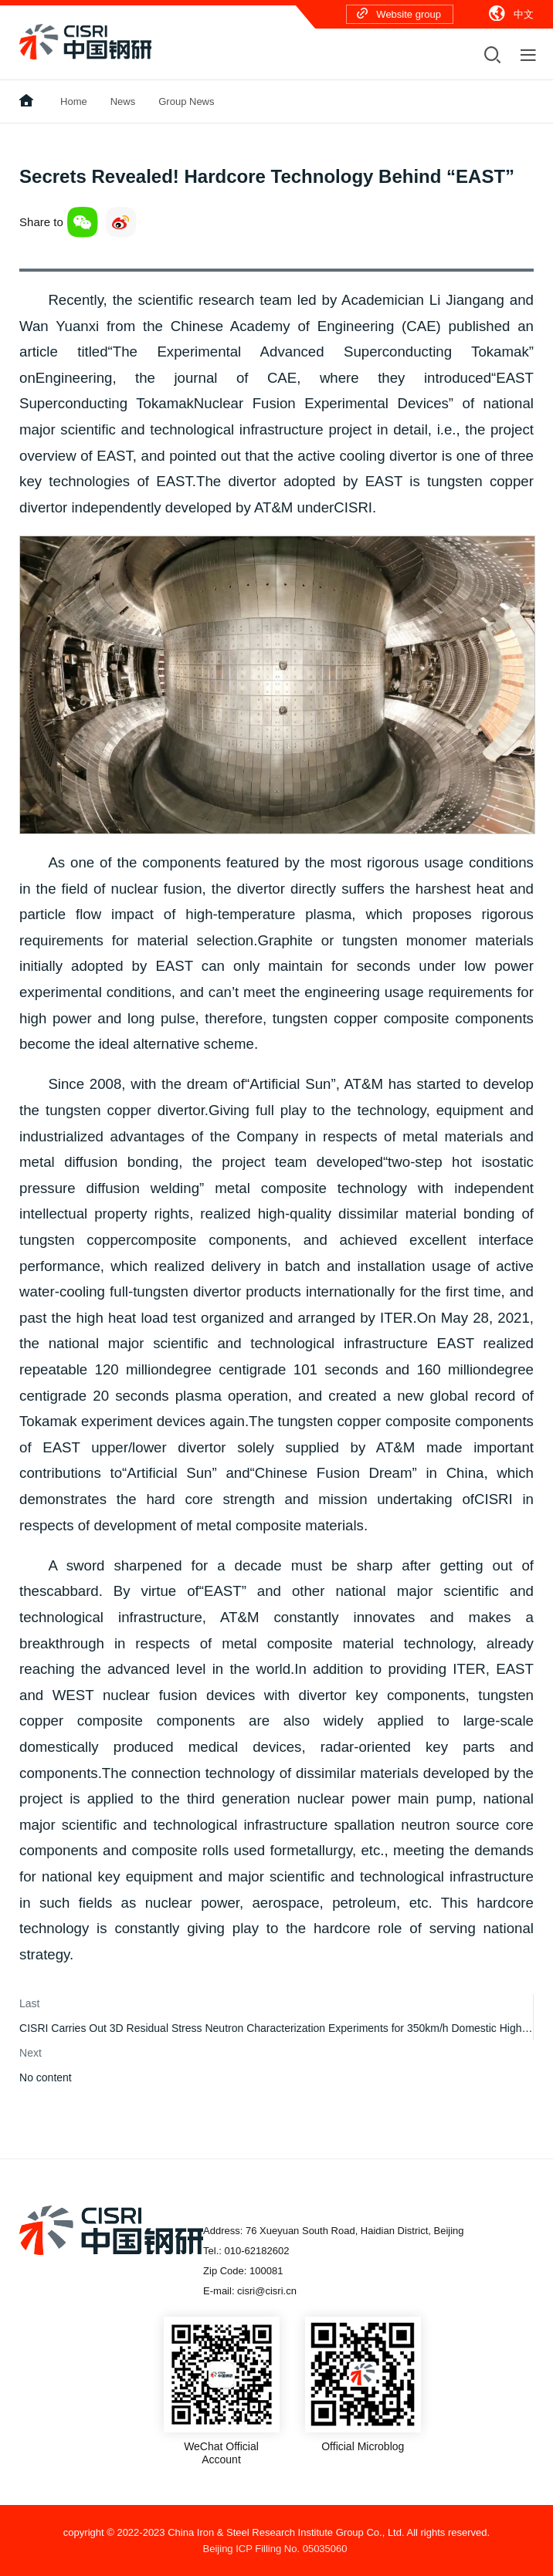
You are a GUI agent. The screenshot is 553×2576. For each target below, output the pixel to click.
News (123, 101)
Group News (186, 101)
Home (73, 101)
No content (45, 2077)
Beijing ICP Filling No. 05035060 (275, 2548)
